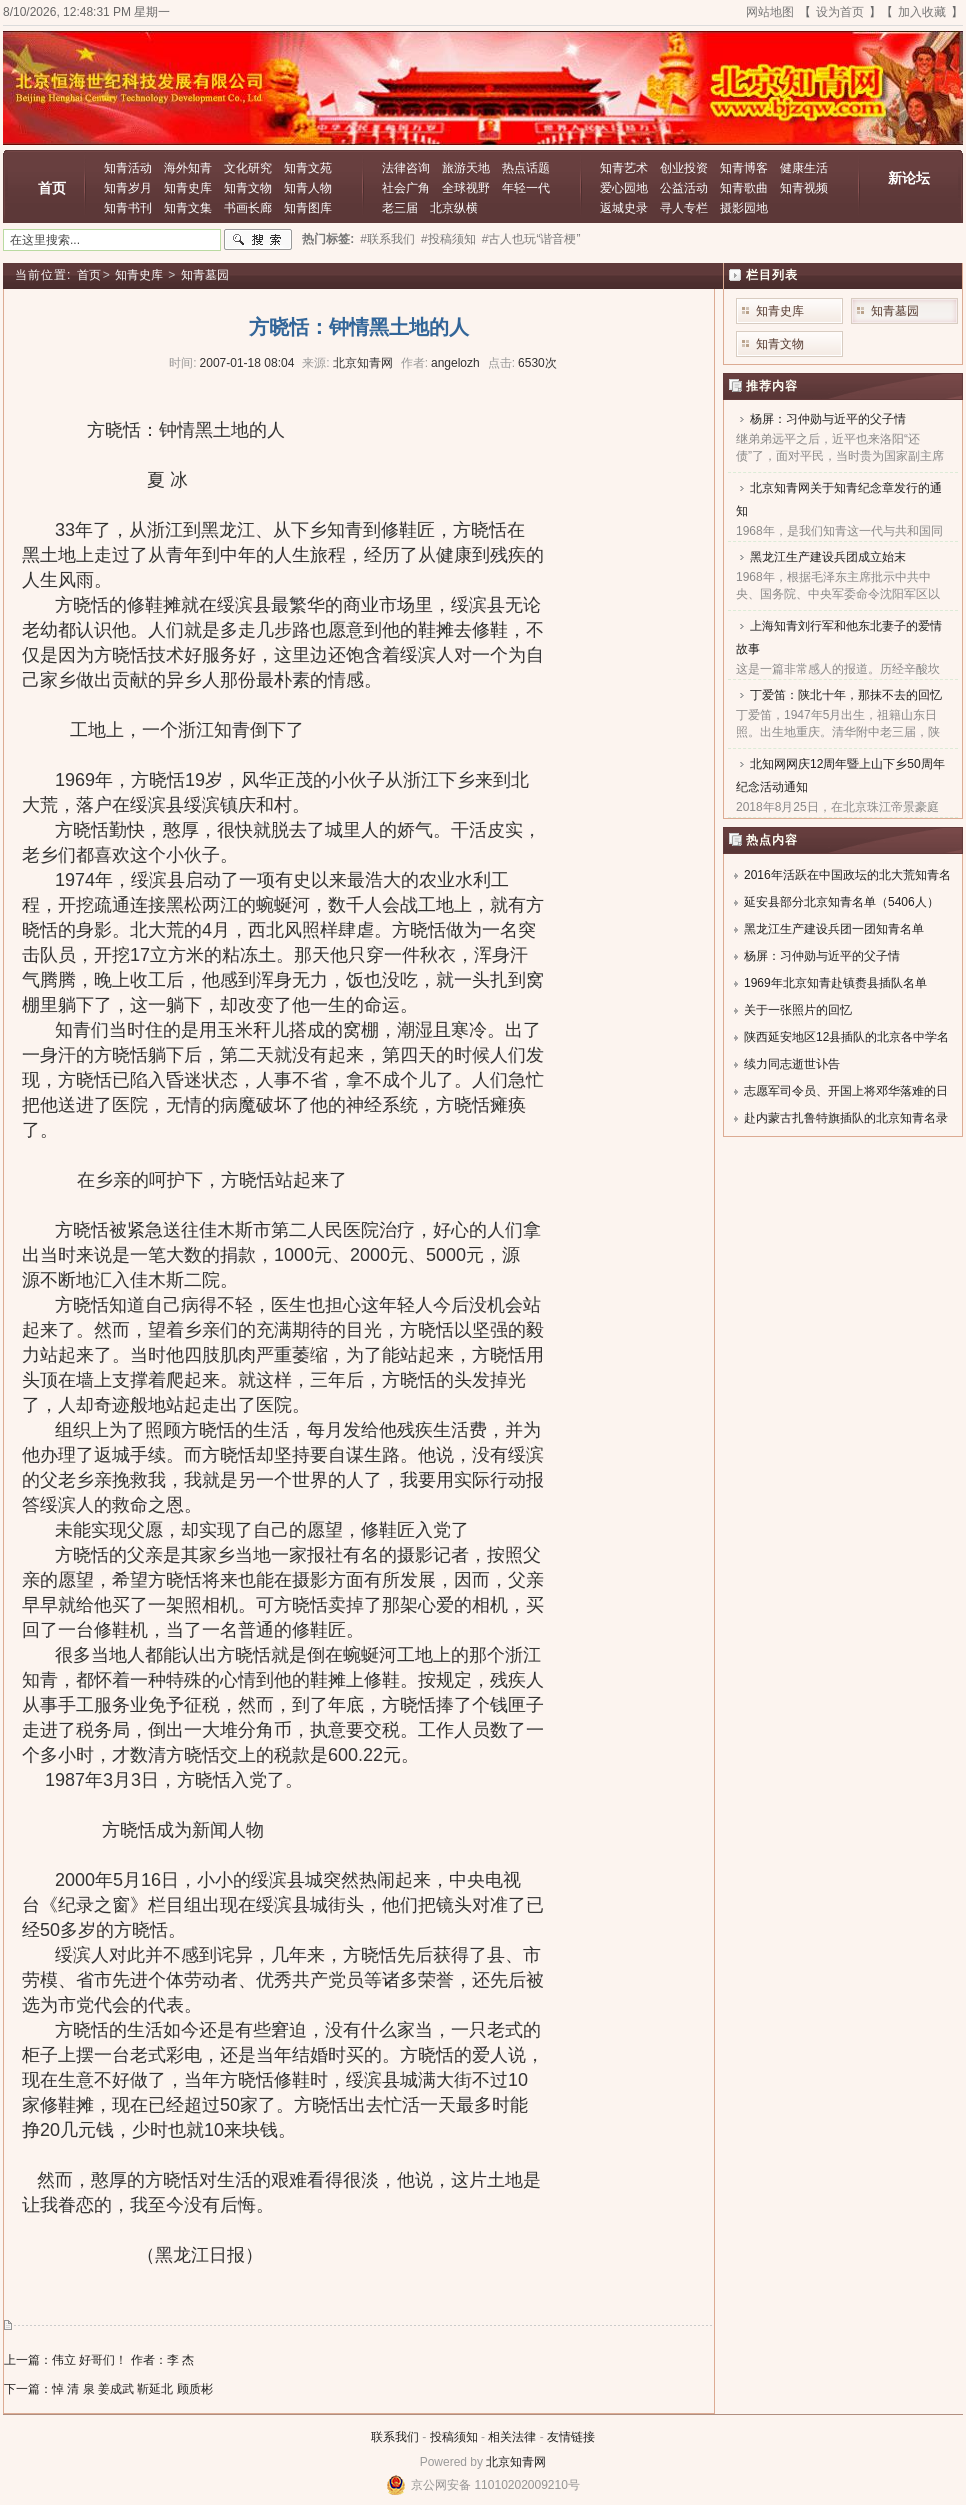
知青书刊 (128, 208)
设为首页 (840, 12)
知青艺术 (624, 168)
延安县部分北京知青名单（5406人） (841, 902)
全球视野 (466, 188)
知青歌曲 (744, 188)
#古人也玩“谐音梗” (531, 239)
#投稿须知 (448, 239)
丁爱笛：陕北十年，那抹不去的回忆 (846, 695)
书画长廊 (248, 208)
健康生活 (804, 168)
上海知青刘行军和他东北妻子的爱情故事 (839, 637)
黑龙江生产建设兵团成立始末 (828, 557)
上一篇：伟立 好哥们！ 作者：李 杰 (99, 2360)
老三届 (400, 208)
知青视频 (804, 188)
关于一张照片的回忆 (798, 1010)
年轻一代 (526, 188)
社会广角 (406, 188)
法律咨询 (406, 168)
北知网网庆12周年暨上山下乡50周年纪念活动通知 (840, 775)
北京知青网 (516, 2462)
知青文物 (248, 188)
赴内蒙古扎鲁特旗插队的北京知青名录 (846, 1118)
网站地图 (770, 12)
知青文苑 (308, 168)
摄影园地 (744, 208)
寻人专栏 (684, 208)
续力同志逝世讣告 (792, 1064)
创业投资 (684, 168)
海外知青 (188, 168)
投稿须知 (454, 2437)
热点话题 (526, 168)
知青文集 (188, 208)
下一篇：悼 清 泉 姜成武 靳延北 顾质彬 (108, 2389)
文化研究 (248, 168)
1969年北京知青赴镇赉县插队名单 (835, 983)
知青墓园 (205, 275)
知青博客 (744, 168)
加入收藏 (922, 12)
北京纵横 (454, 208)
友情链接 (571, 2437)
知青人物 (308, 188)
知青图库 (308, 208)
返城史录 (624, 208)
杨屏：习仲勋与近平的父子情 (828, 419)
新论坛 (909, 178)
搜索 (258, 240)
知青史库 (188, 188)
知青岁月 (128, 188)
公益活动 (684, 188)
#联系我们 (387, 239)
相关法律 (512, 2437)
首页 (52, 188)
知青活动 (128, 168)
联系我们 (395, 2437)
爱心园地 (624, 188)
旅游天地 (466, 168)
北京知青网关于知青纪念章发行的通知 (839, 499)
